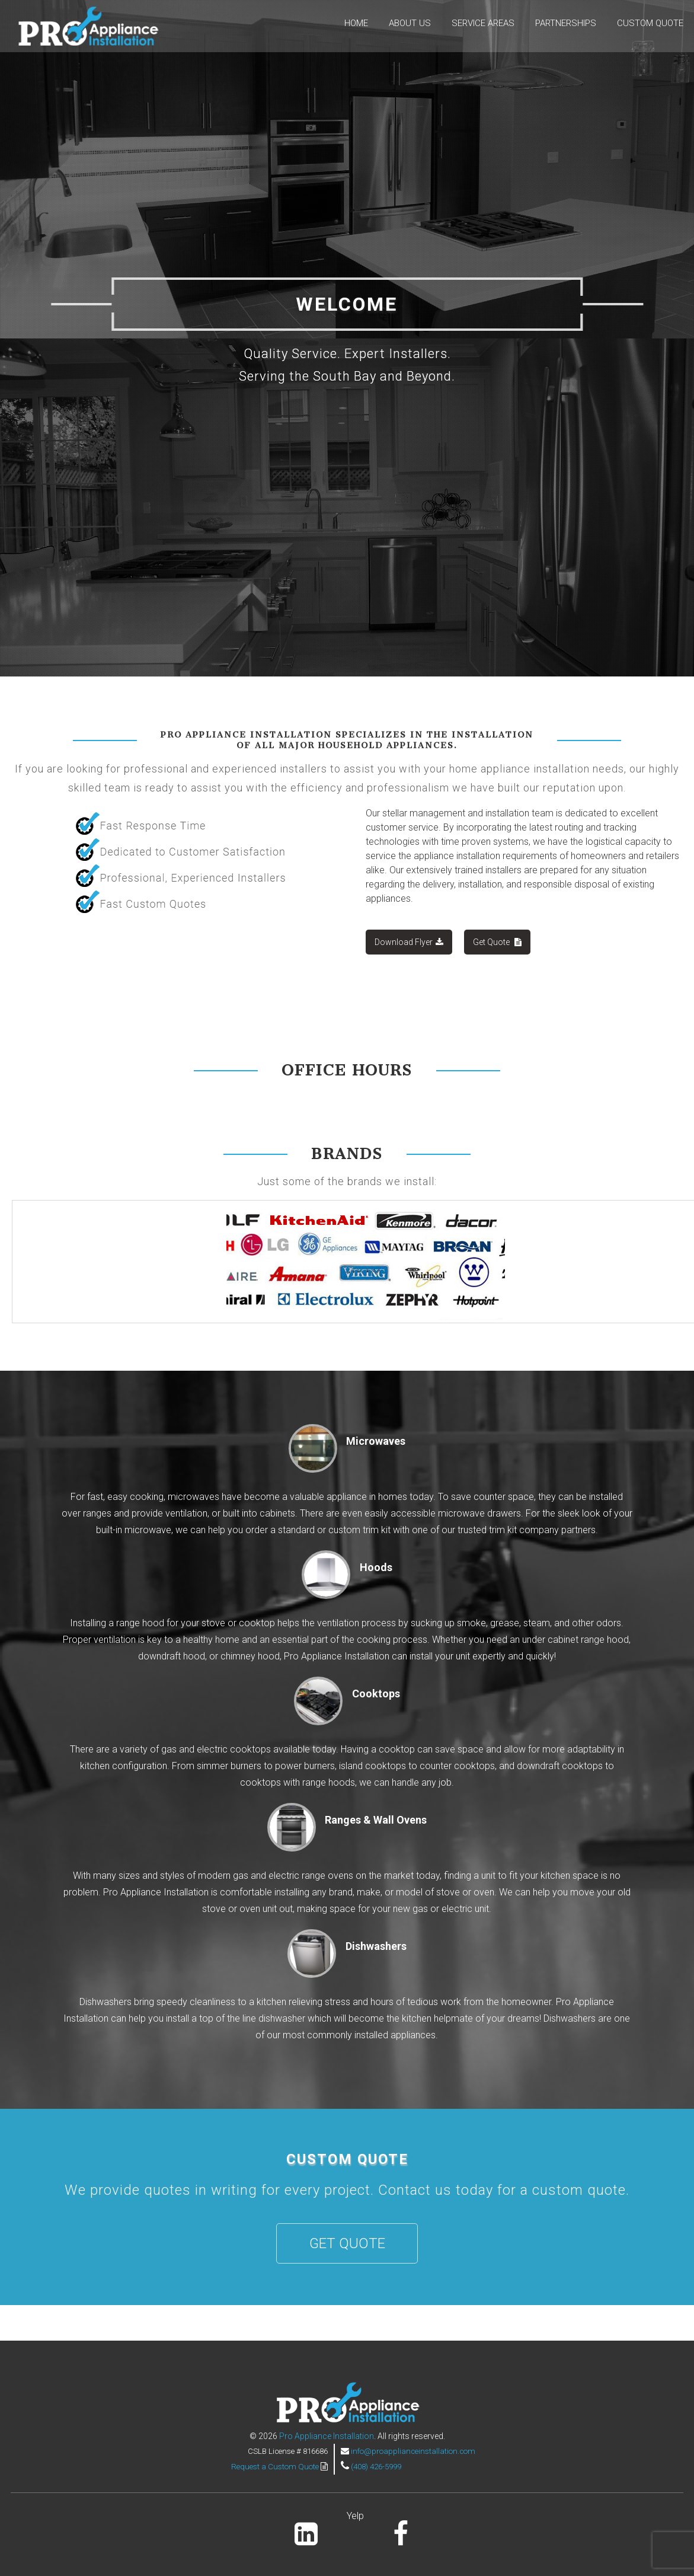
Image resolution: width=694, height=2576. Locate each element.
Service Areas (483, 23)
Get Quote (497, 942)
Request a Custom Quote (276, 2466)
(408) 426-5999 (376, 2466)
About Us (410, 23)
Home (356, 23)
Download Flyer (409, 942)
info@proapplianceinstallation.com (413, 2451)
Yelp (355, 2515)
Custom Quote (650, 23)
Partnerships (565, 23)
